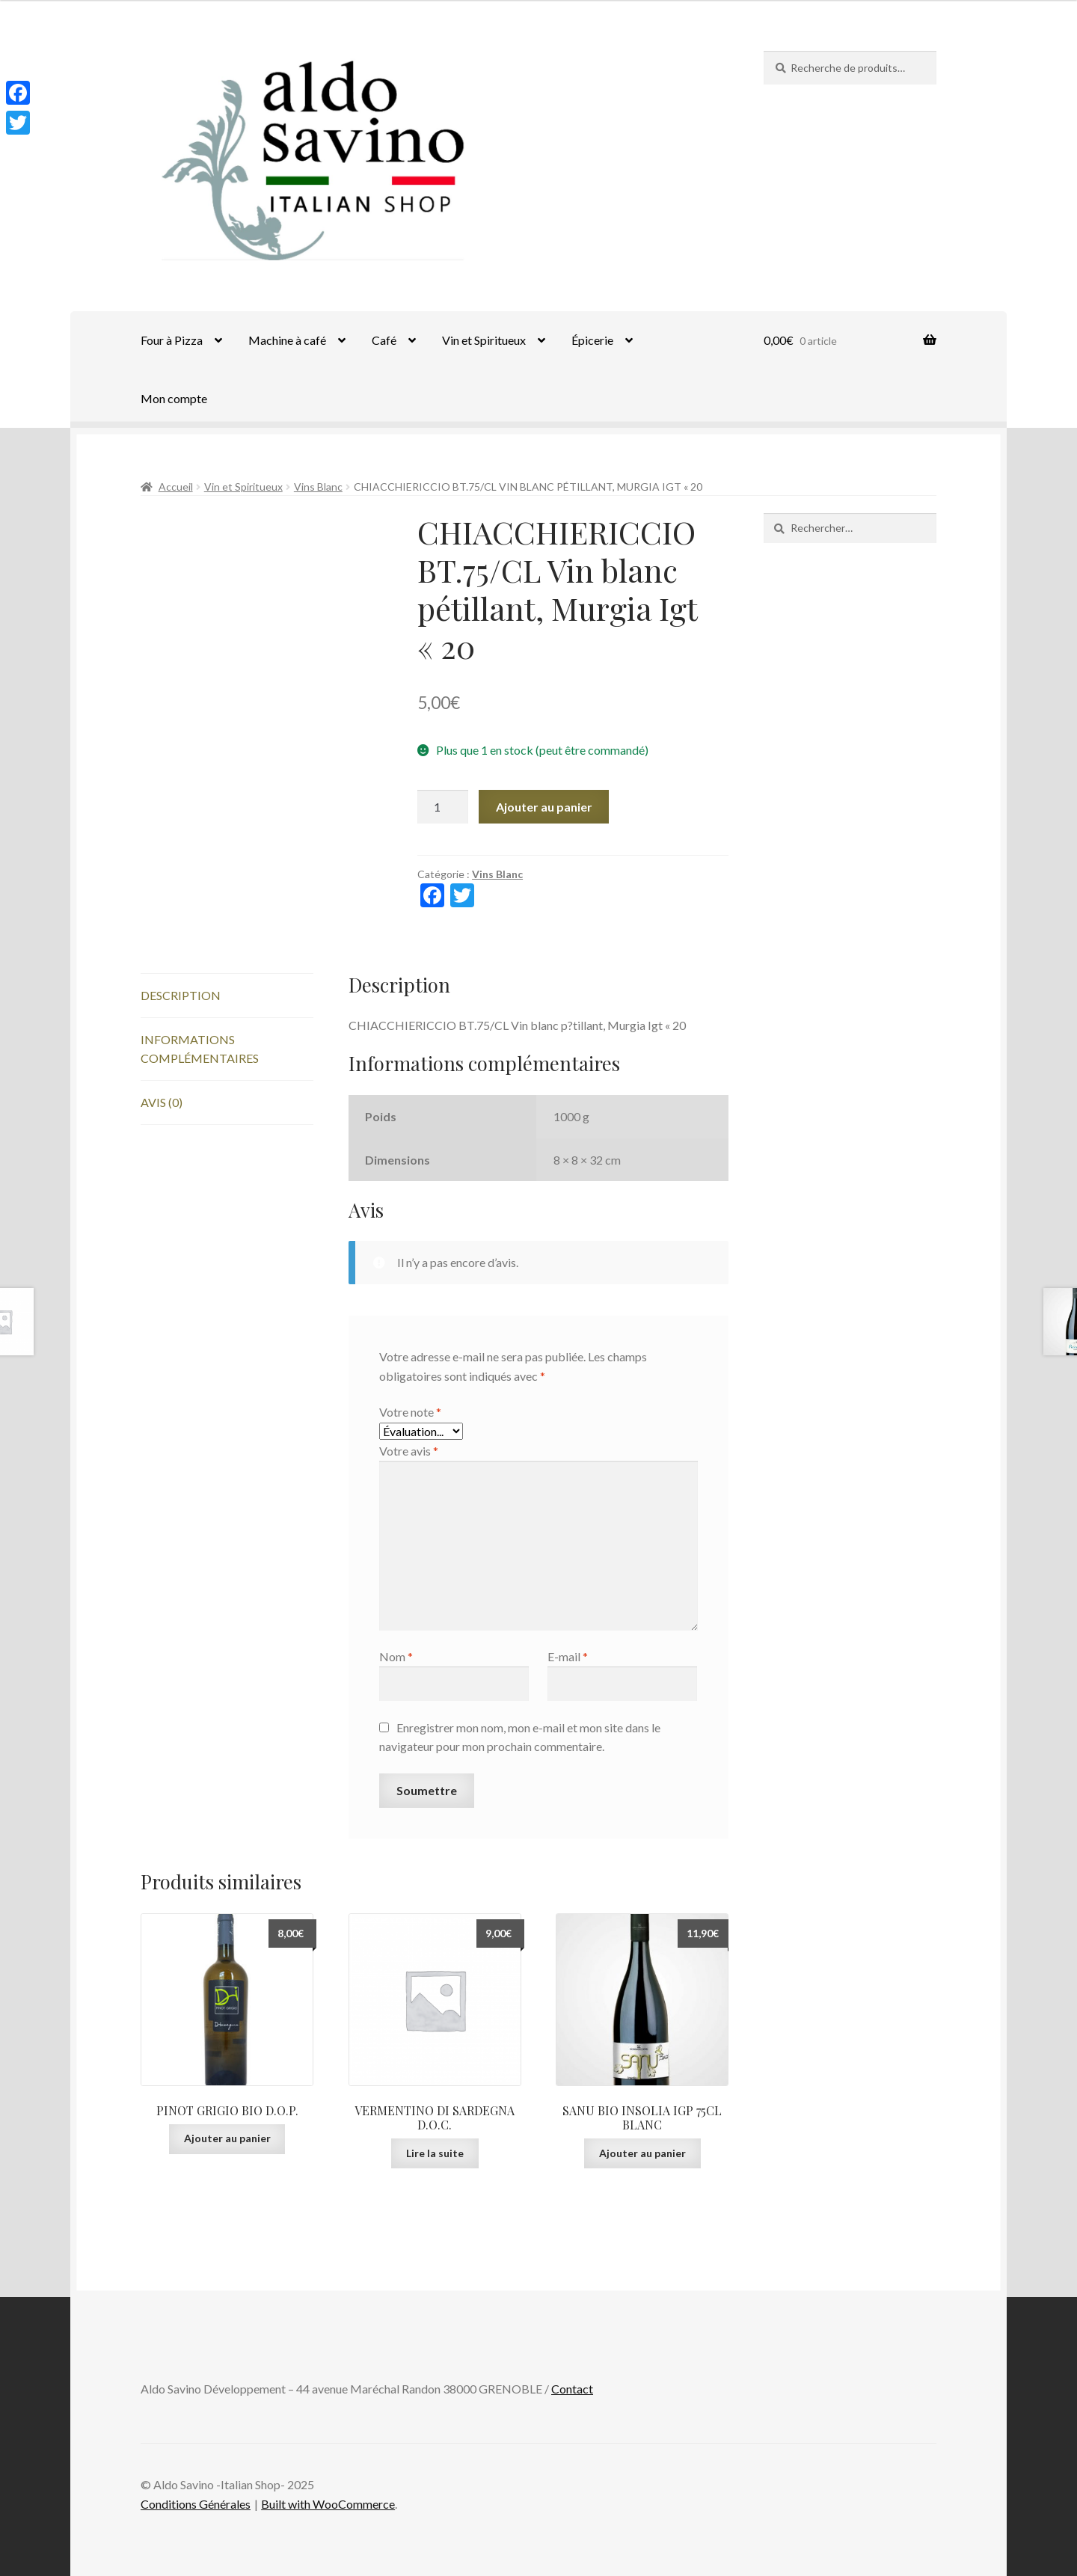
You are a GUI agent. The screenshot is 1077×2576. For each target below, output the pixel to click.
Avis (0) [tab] (161, 1102)
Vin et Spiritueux (484, 340)
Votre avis (408, 1451)
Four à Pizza (172, 340)
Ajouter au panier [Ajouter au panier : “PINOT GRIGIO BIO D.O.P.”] (227, 2138)
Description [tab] (181, 995)
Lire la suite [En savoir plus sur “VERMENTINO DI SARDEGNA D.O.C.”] (435, 2153)
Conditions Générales (196, 2504)
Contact (572, 2389)
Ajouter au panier (544, 807)
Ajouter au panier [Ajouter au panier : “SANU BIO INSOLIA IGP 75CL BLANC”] (642, 2153)
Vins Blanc (318, 486)
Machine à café (287, 340)
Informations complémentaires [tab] (200, 1049)
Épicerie (592, 340)
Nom (396, 1656)
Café (384, 340)
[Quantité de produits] (442, 807)
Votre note (410, 1412)
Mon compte (174, 398)
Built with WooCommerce (328, 2504)
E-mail (567, 1656)
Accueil (176, 486)
